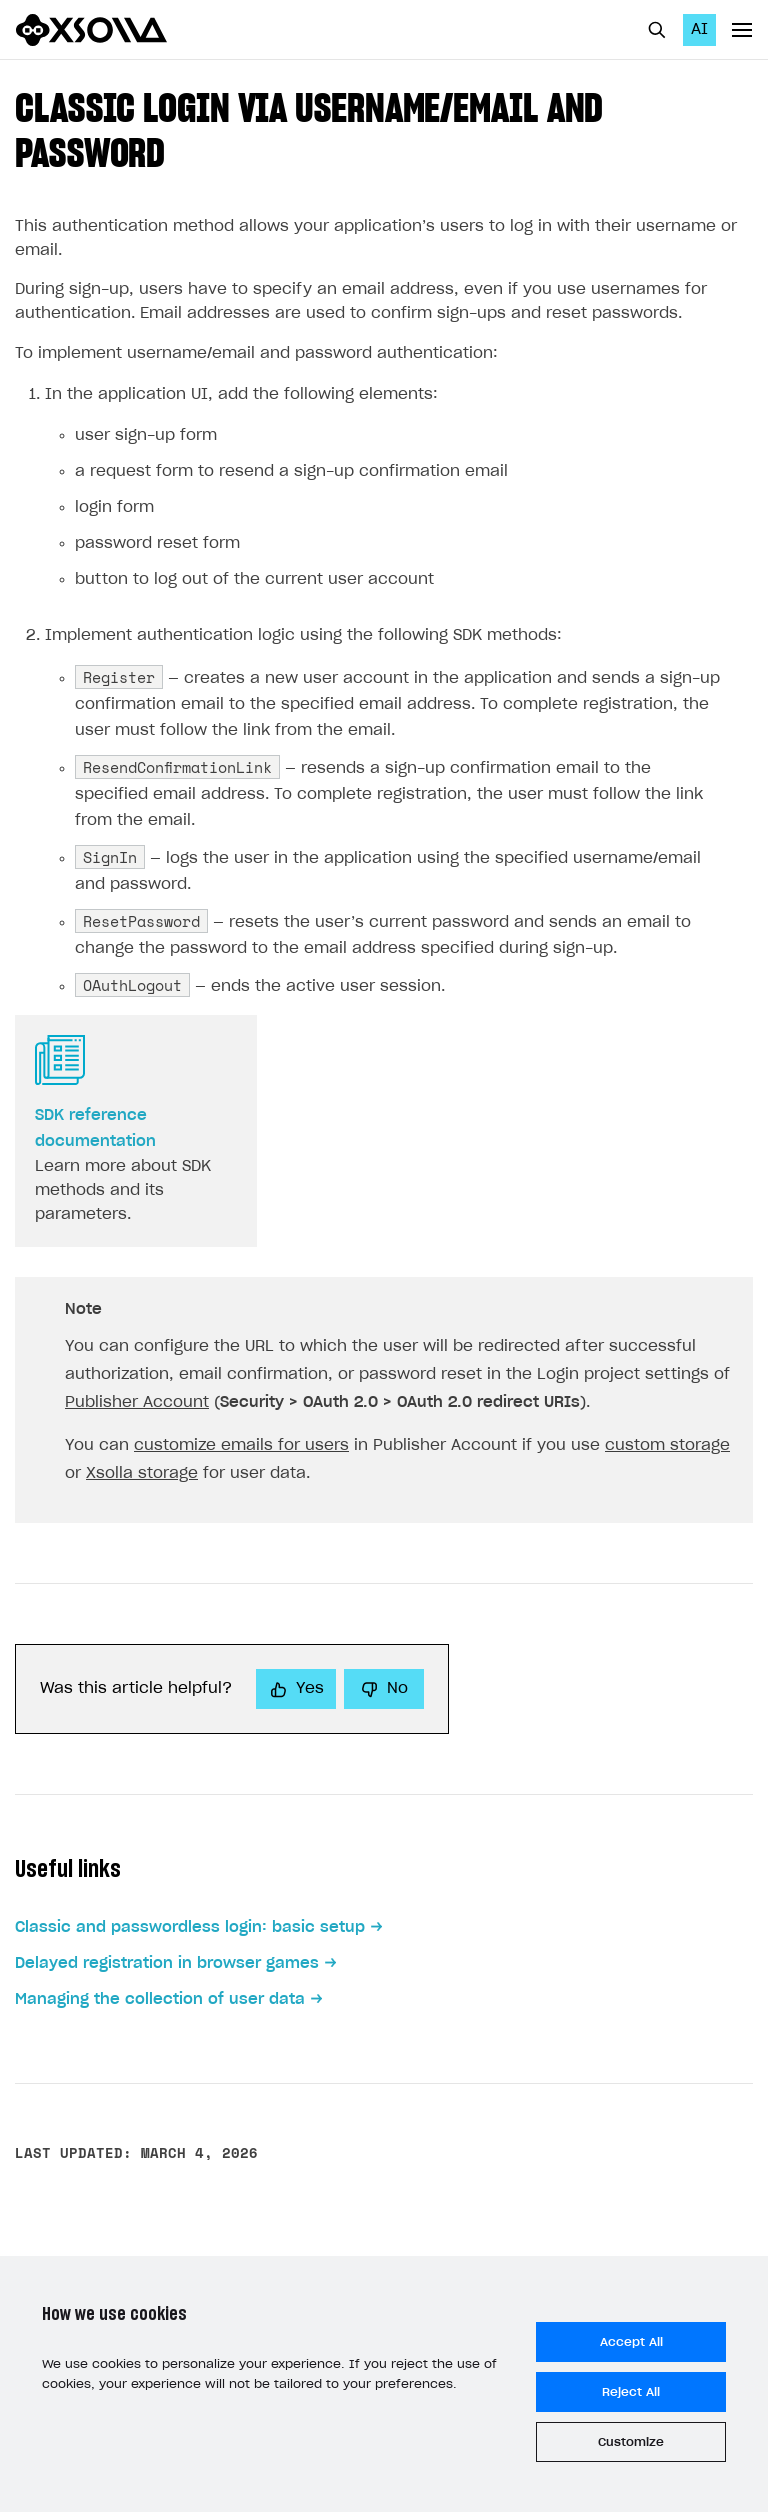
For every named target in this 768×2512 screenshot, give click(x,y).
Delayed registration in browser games (167, 1963)
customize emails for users (241, 1445)
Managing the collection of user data (160, 1999)
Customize (631, 2442)
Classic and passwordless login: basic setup (190, 1927)
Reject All (631, 2392)
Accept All (631, 2342)
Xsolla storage (142, 1473)
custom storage (667, 1445)
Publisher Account (137, 1402)
